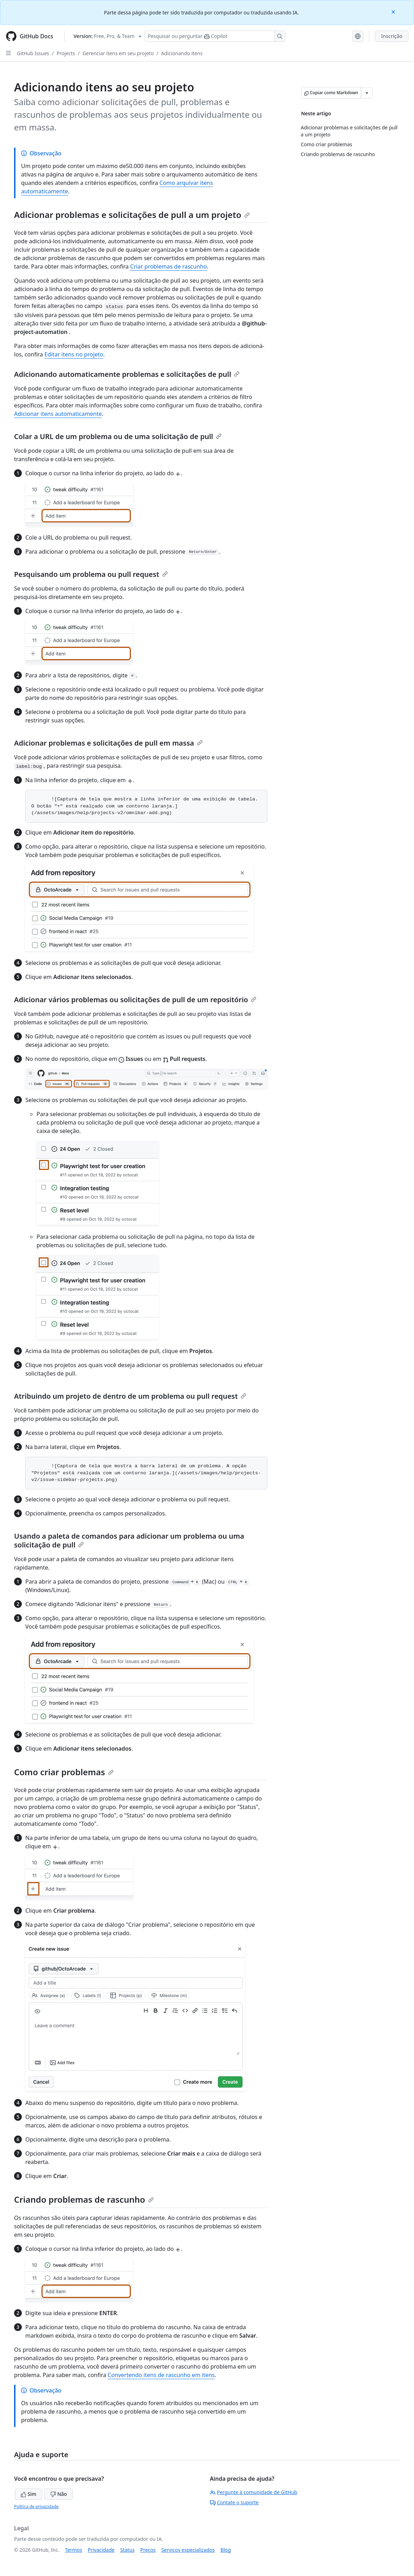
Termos (73, 2549)
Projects (66, 53)
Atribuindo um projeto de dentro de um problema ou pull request (130, 1396)
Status (127, 2549)
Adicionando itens (182, 53)
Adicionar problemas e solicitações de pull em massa (108, 743)
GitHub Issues (33, 53)
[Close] (394, 11)
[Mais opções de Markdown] (367, 92)
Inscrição (391, 36)
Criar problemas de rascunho (168, 266)
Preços (148, 2549)
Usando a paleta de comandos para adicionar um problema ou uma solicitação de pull (129, 1540)
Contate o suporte (234, 2502)
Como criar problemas (64, 1772)
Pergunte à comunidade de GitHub (253, 2492)
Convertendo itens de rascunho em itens (161, 2375)
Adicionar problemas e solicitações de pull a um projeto (132, 214)
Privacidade (101, 2549)
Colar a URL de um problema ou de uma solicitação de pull (118, 436)
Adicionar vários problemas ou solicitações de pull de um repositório (135, 999)
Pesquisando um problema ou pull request (91, 574)
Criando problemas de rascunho (84, 2199)
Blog (226, 2549)
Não (58, 2494)
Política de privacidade (36, 2507)
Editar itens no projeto (73, 354)
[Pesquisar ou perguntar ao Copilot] (215, 36)
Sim (28, 2494)
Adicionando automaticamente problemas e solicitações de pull (127, 374)
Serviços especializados (188, 2549)
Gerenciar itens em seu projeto (117, 53)
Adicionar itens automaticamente (58, 414)
